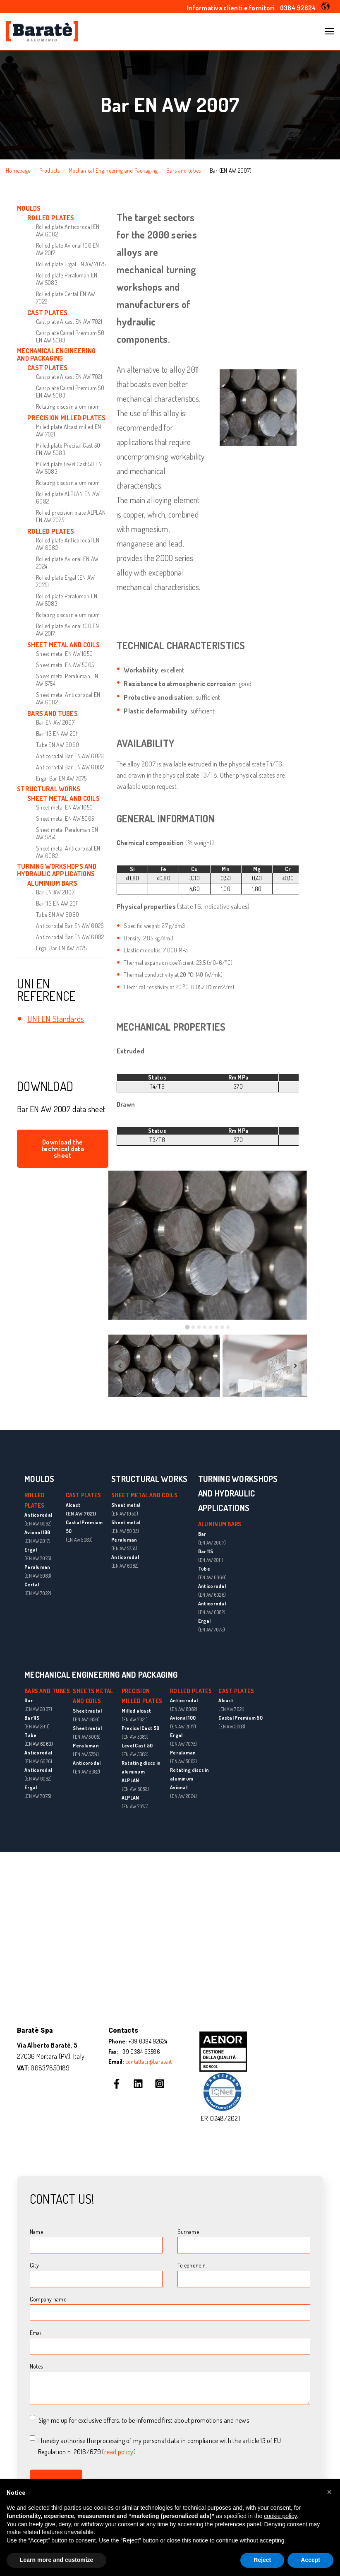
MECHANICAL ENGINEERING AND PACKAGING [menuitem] (56, 354)
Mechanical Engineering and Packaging (113, 170)
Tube (30, 1735)
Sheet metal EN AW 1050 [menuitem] (64, 653)
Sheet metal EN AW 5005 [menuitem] (65, 664)
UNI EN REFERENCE (46, 990)
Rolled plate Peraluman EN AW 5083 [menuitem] (66, 279)
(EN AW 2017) (37, 1541)
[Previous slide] (120, 1366)
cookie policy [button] (280, 2516)
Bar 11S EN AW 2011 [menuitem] (57, 733)
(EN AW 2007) (212, 1543)
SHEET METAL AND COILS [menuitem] (63, 645)
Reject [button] (262, 2560)
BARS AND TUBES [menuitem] (52, 713)
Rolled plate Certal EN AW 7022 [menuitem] (65, 297)
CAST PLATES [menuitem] (47, 312)
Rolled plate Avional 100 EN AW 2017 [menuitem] (67, 249)
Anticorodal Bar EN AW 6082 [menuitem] (70, 767)
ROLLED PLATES (191, 1690)
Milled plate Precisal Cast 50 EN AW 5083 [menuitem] (68, 449)
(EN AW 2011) (210, 1560)
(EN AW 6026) (212, 1595)
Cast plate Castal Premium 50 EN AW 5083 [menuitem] (70, 336)
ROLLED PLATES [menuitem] (50, 218)
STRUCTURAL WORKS (149, 1478)
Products (49, 170)
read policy (118, 2452)
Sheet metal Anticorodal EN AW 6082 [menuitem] (68, 698)
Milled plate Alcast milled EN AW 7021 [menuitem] (68, 430)
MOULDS (39, 1478)
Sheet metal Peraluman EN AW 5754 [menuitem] (67, 679)
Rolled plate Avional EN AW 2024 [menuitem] (67, 562)
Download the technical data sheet (62, 1148)
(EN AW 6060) (212, 1577)
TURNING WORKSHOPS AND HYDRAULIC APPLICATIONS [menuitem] (56, 870)
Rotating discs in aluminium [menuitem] (68, 406)
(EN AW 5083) (37, 1576)
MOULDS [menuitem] (29, 208)
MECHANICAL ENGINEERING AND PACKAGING (100, 1674)
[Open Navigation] (329, 31)
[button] (325, 6)
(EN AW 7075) (37, 1558)
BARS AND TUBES (47, 1690)
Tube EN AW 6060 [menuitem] (57, 744)
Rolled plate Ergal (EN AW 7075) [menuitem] (65, 581)
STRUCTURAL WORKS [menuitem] (48, 789)
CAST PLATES (83, 1495)
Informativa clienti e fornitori (231, 8)
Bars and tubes (183, 170)
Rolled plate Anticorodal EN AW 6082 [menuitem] (68, 230)
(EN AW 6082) (38, 1524)
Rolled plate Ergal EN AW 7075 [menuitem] (70, 263)
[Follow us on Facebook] (116, 2083)
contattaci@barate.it (148, 2061)
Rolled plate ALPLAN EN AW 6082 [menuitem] (68, 497)
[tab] (187, 1327)
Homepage (18, 170)
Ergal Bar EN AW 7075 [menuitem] (61, 778)
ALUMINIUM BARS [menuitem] (52, 883)
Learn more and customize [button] (56, 2560)
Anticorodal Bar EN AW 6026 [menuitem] (70, 755)
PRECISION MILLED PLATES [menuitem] (66, 418)
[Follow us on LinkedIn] (138, 2083)
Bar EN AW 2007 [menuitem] (55, 722)
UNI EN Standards (55, 1018)
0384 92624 (298, 8)
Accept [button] (310, 2560)
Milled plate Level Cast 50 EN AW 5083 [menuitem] (69, 467)
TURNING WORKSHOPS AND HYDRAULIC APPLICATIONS (238, 1493)
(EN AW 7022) (37, 1593)
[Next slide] (295, 1366)
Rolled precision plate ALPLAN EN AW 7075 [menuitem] (70, 516)
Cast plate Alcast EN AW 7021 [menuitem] (69, 321)
